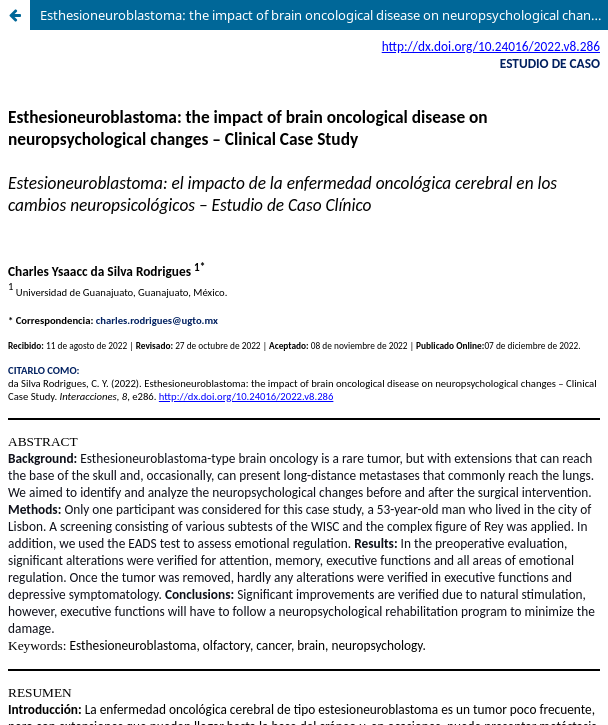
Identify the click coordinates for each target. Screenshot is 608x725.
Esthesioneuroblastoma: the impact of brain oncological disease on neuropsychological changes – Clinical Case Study (324, 15)
